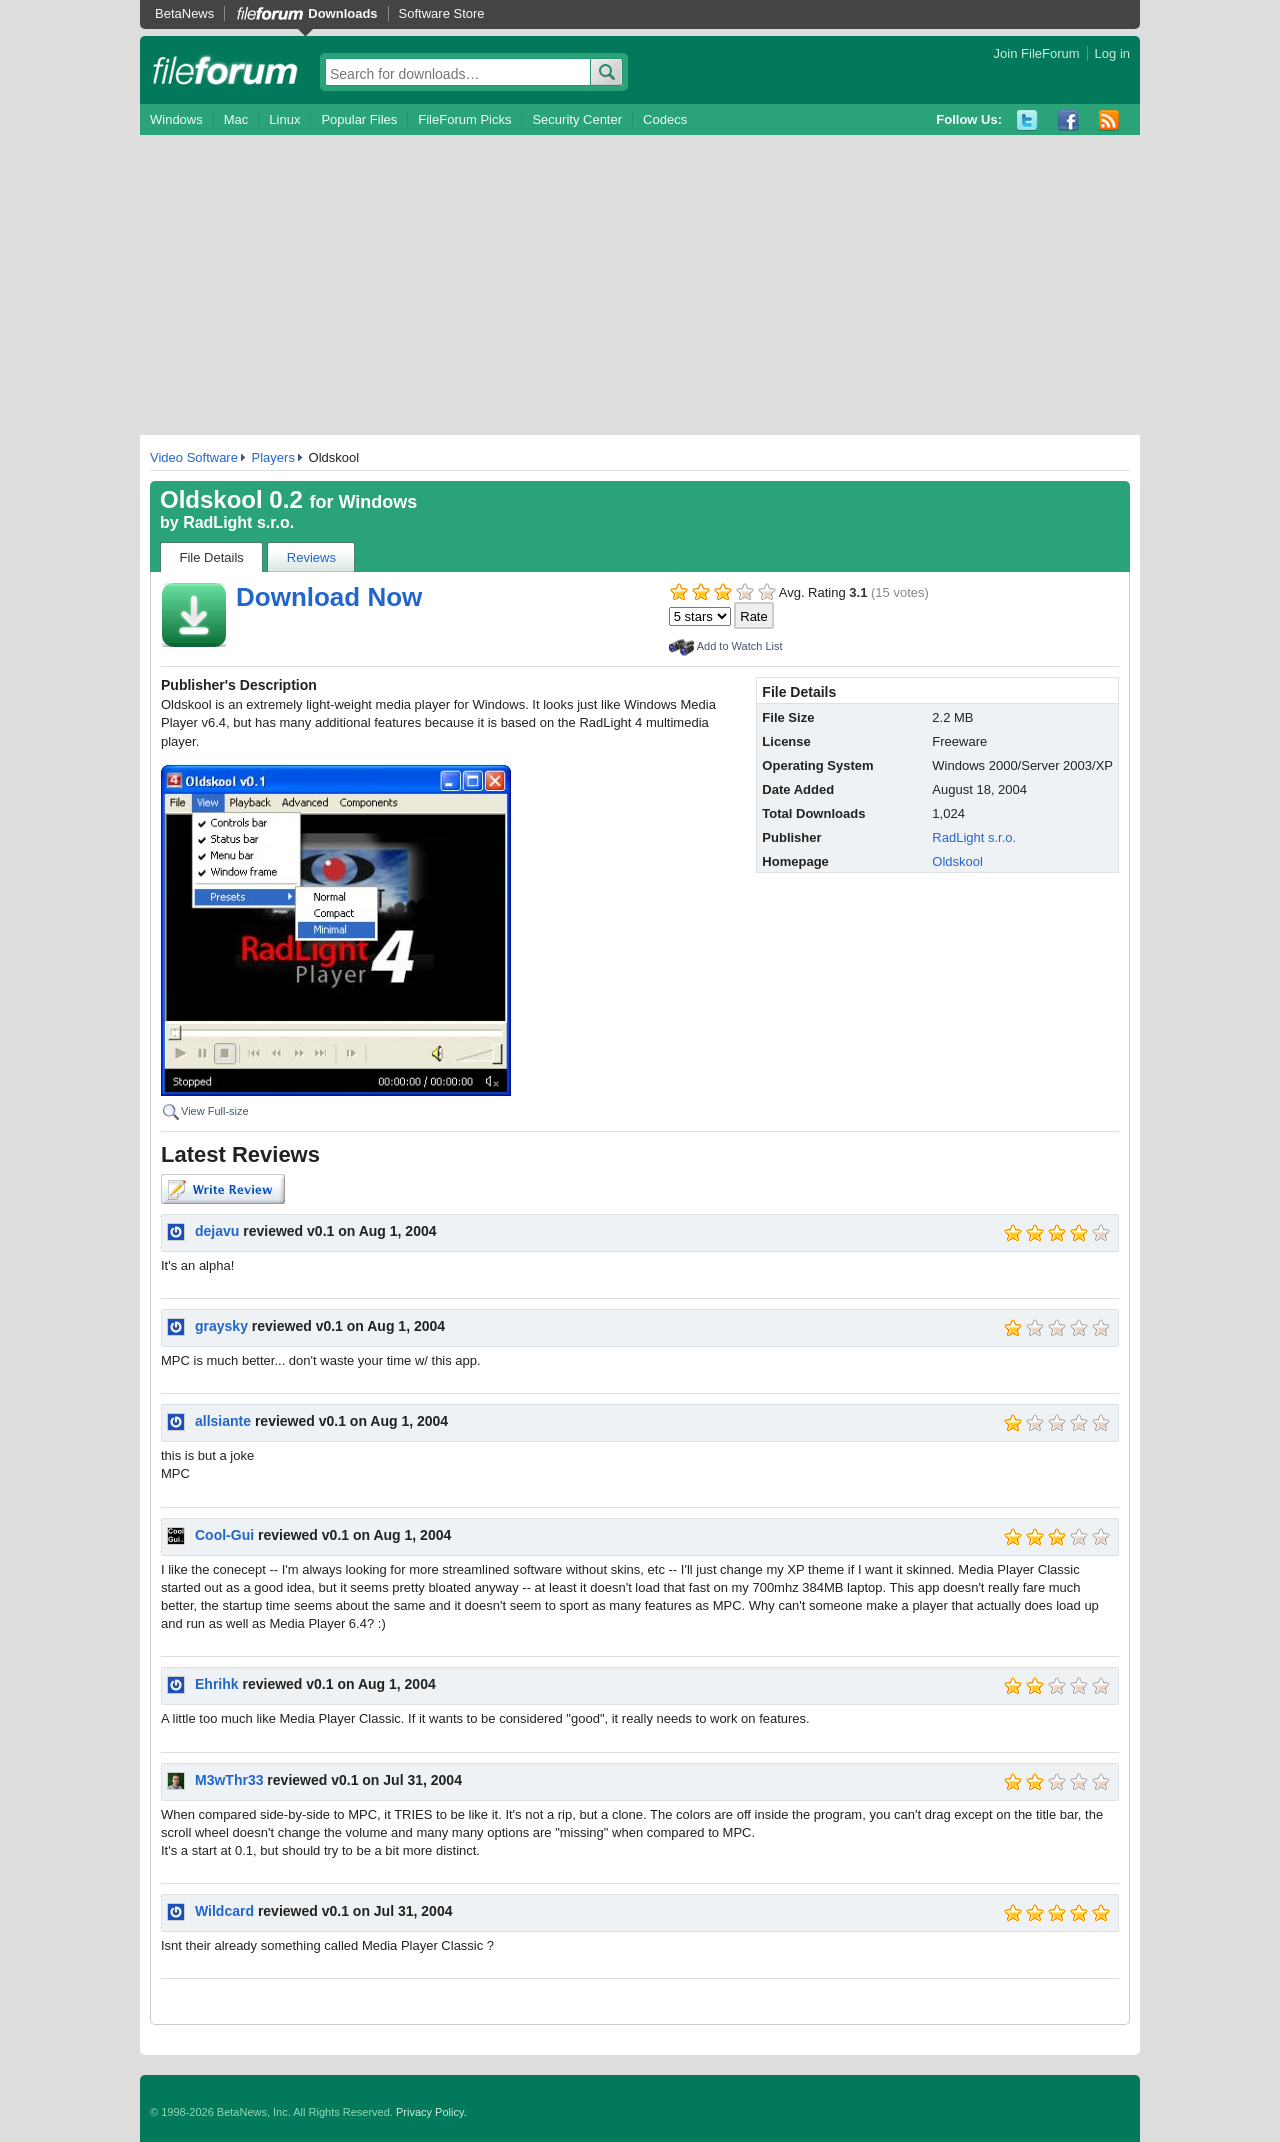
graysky (221, 1326)
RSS (1109, 120)
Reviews (311, 557)
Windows (176, 119)
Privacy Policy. (431, 2112)
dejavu (217, 1231)
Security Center (577, 119)
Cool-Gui (224, 1535)
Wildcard (224, 1911)
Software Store (442, 13)
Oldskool (957, 861)
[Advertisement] (640, 285)
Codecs (665, 119)
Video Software (194, 457)
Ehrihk (217, 1684)
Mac (236, 119)
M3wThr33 (229, 1780)
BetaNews (184, 13)
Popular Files (359, 119)
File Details (212, 557)
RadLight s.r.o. (238, 522)
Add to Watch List (740, 646)
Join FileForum (1037, 53)
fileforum (225, 70)
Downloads (342, 13)
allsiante (223, 1421)
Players (273, 457)
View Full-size (215, 1111)
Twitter (1027, 120)
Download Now (329, 597)
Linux (284, 119)
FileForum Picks (464, 119)
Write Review (223, 1189)
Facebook (1068, 120)
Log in (1112, 53)
